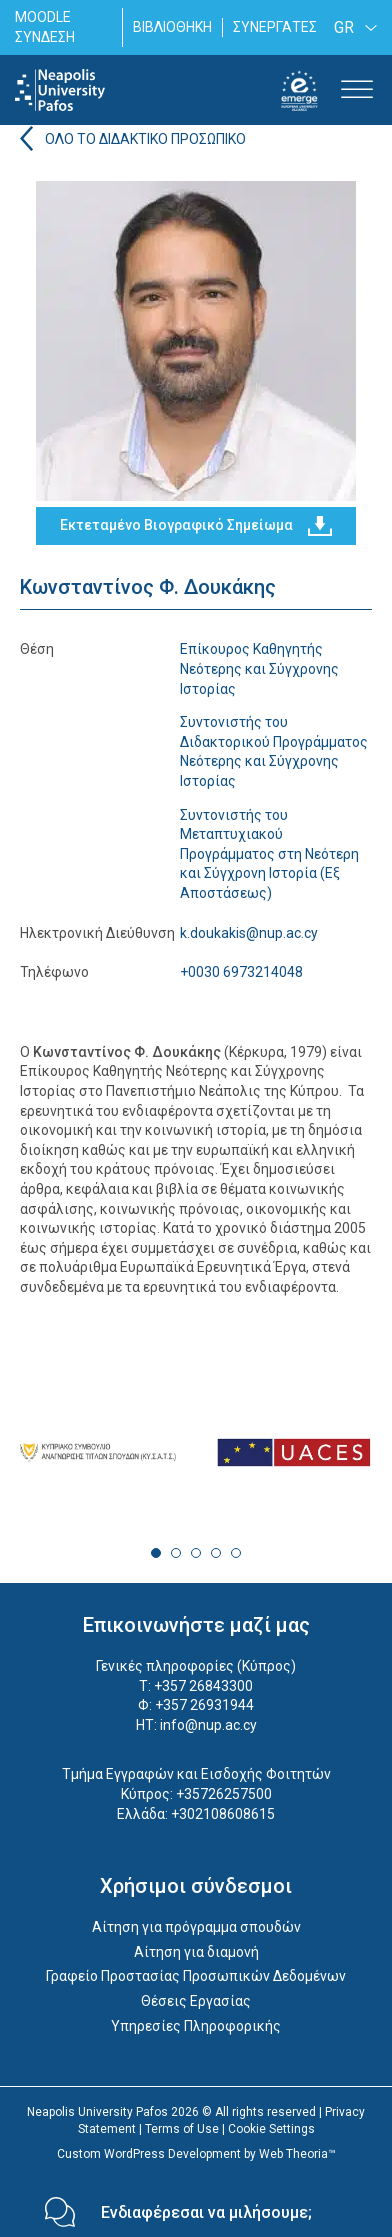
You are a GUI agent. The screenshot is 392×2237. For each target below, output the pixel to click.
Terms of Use (182, 2129)
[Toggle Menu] (357, 90)
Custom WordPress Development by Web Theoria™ (196, 2154)
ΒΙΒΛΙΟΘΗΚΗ (172, 27)
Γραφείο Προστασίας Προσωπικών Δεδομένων (196, 1976)
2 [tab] (176, 1553)
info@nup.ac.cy (208, 1725)
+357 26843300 (203, 1686)
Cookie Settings (271, 2129)
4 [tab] (216, 1553)
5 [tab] (236, 1553)
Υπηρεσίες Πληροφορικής (196, 2026)
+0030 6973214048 (241, 972)
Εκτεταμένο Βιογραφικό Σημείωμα (196, 526)
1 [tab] (156, 1553)
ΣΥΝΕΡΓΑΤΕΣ (275, 27)
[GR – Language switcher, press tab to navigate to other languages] (352, 27)
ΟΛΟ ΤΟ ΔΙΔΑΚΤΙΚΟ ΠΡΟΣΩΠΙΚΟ (145, 139)
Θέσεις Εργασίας (196, 2001)
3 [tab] (196, 1553)
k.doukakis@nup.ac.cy (249, 933)
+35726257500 (224, 1794)
